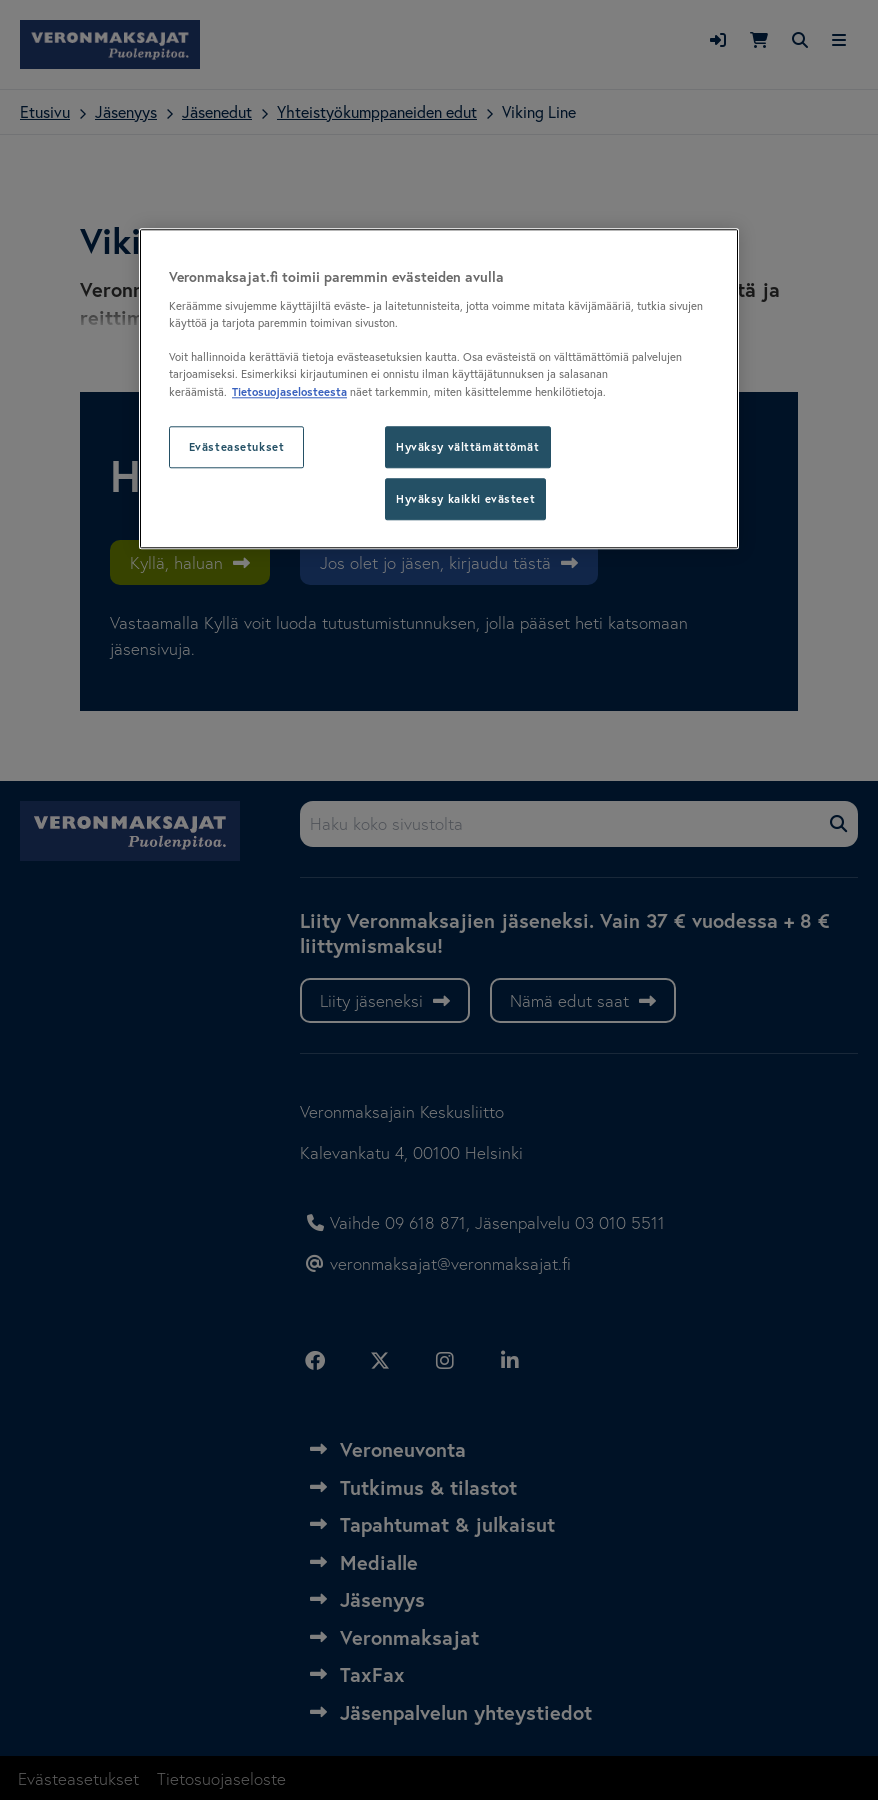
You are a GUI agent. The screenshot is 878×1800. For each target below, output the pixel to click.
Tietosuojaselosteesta (289, 391)
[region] (439, 388)
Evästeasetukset (237, 446)
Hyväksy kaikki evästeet (465, 498)
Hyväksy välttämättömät (468, 446)
